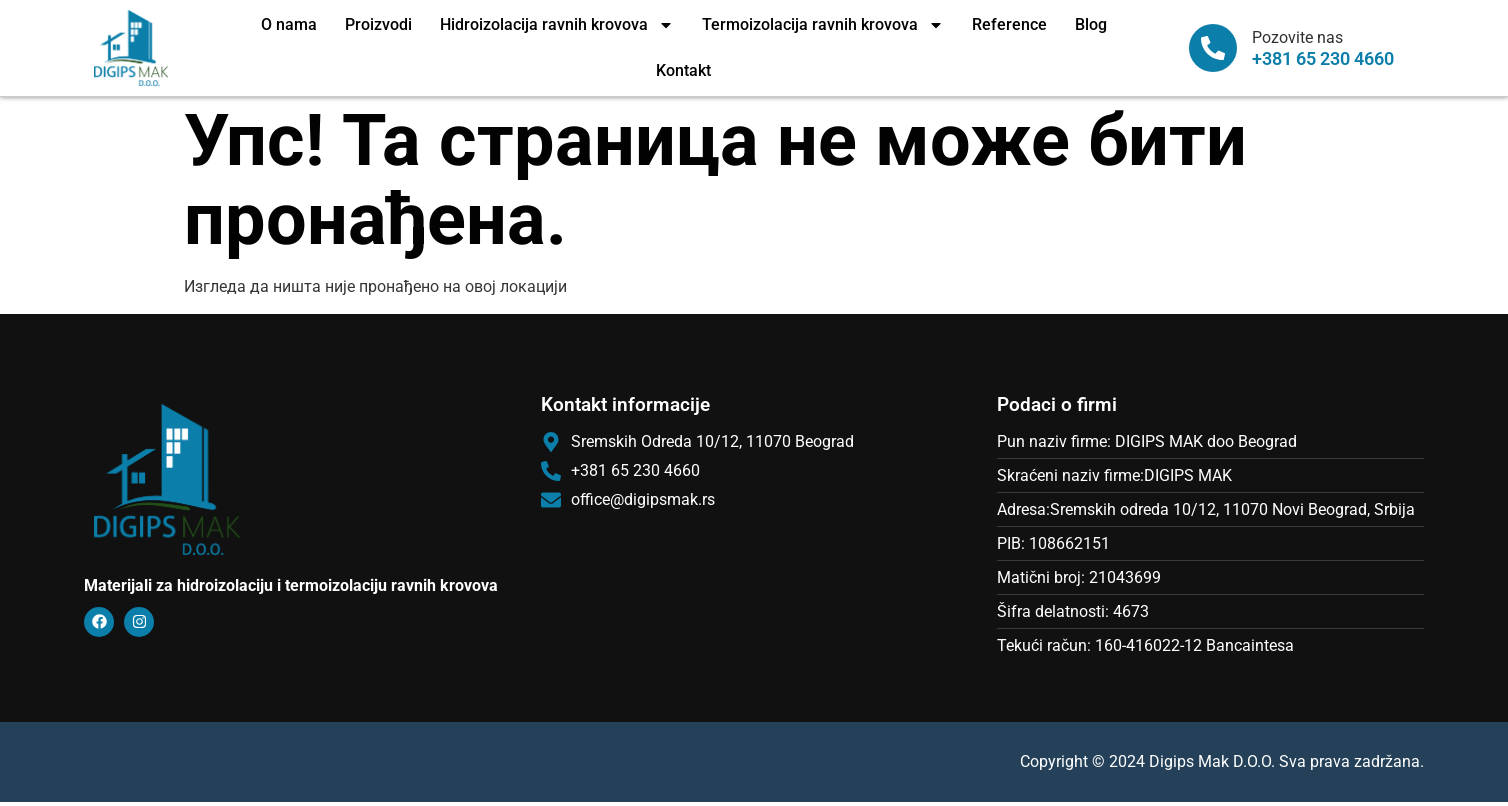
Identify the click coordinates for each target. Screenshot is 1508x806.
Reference (1009, 24)
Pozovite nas (1297, 37)
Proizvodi (378, 24)
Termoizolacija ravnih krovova (823, 25)
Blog (1091, 24)
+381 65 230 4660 (1323, 59)
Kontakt (683, 70)
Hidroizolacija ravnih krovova (557, 25)
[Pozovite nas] (1213, 48)
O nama (289, 24)
